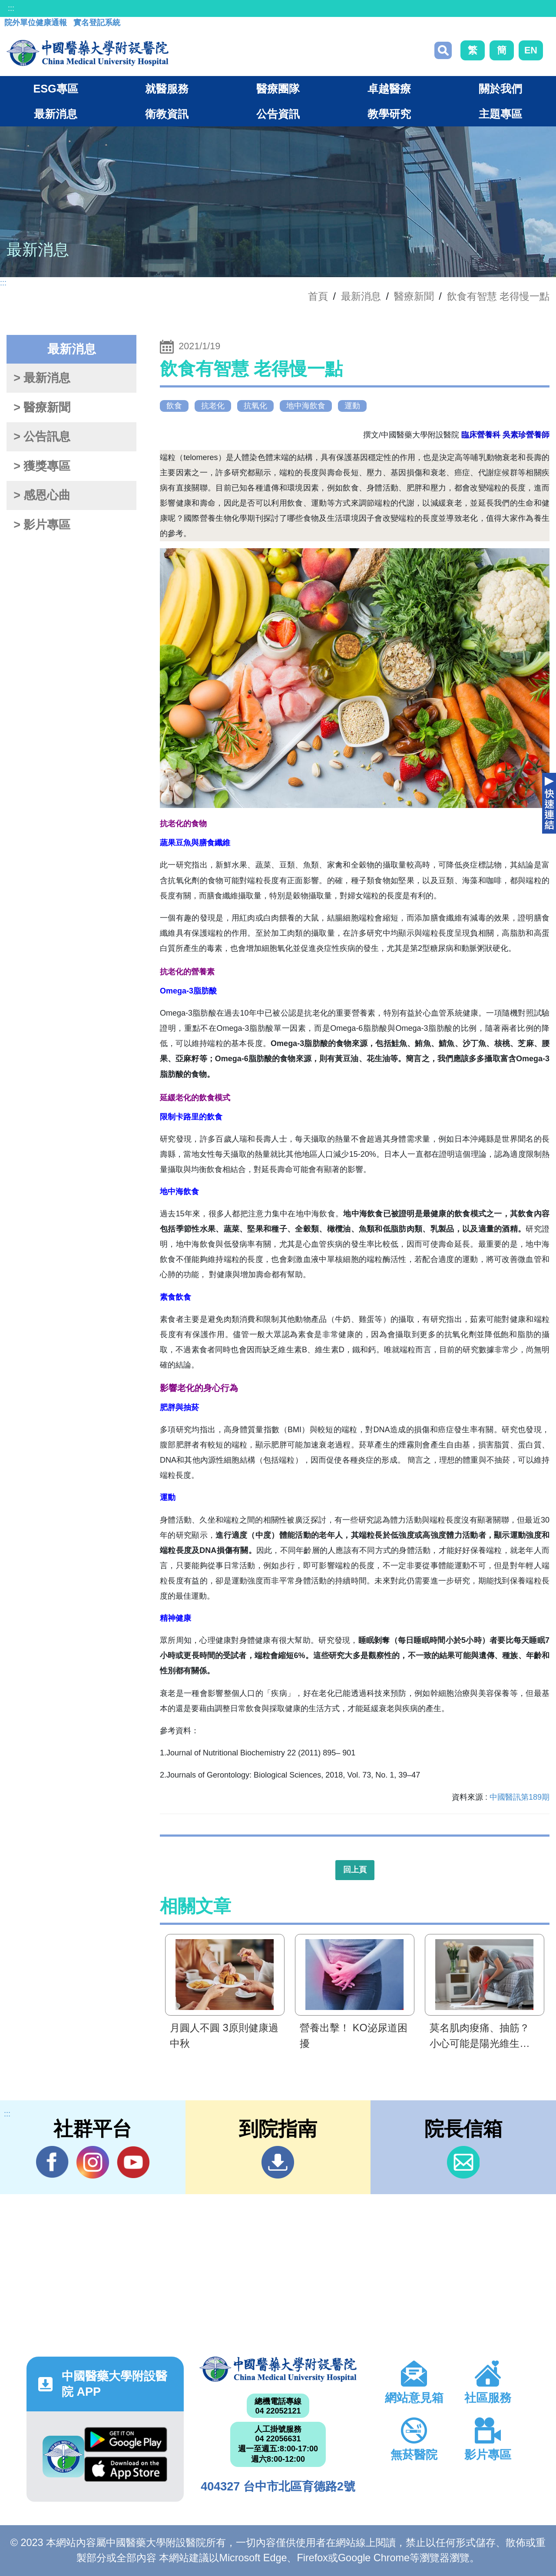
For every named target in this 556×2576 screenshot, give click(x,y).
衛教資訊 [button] (167, 114)
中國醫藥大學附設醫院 (278, 2369)
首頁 (318, 296)
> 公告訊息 (41, 436)
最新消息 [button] (55, 114)
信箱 (463, 2162)
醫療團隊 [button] (278, 89)
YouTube (133, 2162)
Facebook (52, 2162)
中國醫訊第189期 (519, 1797)
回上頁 (355, 1869)
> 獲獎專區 (41, 466)
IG (92, 2162)
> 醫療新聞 (41, 407)
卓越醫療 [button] (389, 89)
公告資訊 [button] (278, 114)
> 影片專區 (41, 524)
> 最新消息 (41, 377)
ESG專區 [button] (55, 89)
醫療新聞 (414, 296)
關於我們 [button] (500, 89)
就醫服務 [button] (167, 89)
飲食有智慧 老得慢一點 (498, 296)
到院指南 (277, 2162)
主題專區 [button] (500, 114)
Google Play (125, 2439)
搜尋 (443, 50)
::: (11, 8)
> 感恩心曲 (41, 495)
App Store (125, 2469)
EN (530, 50)
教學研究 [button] (389, 114)
